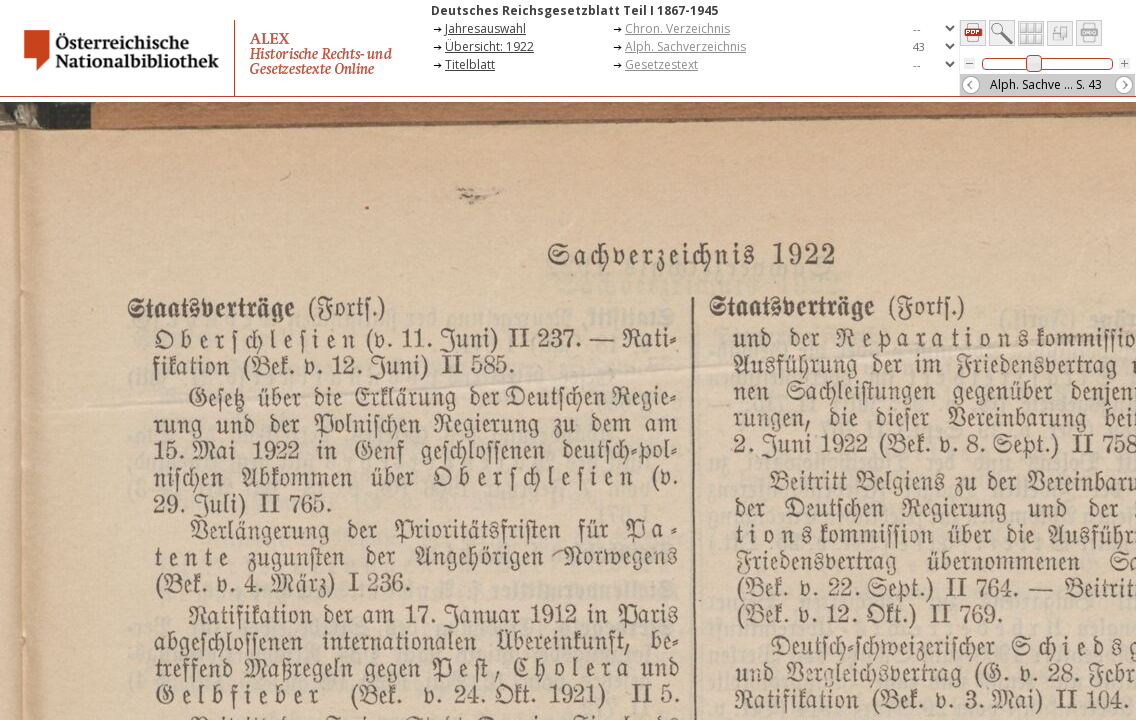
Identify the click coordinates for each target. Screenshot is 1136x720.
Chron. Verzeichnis (677, 28)
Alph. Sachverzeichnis (685, 46)
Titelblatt (470, 64)
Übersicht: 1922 (489, 46)
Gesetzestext (661, 64)
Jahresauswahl (485, 28)
